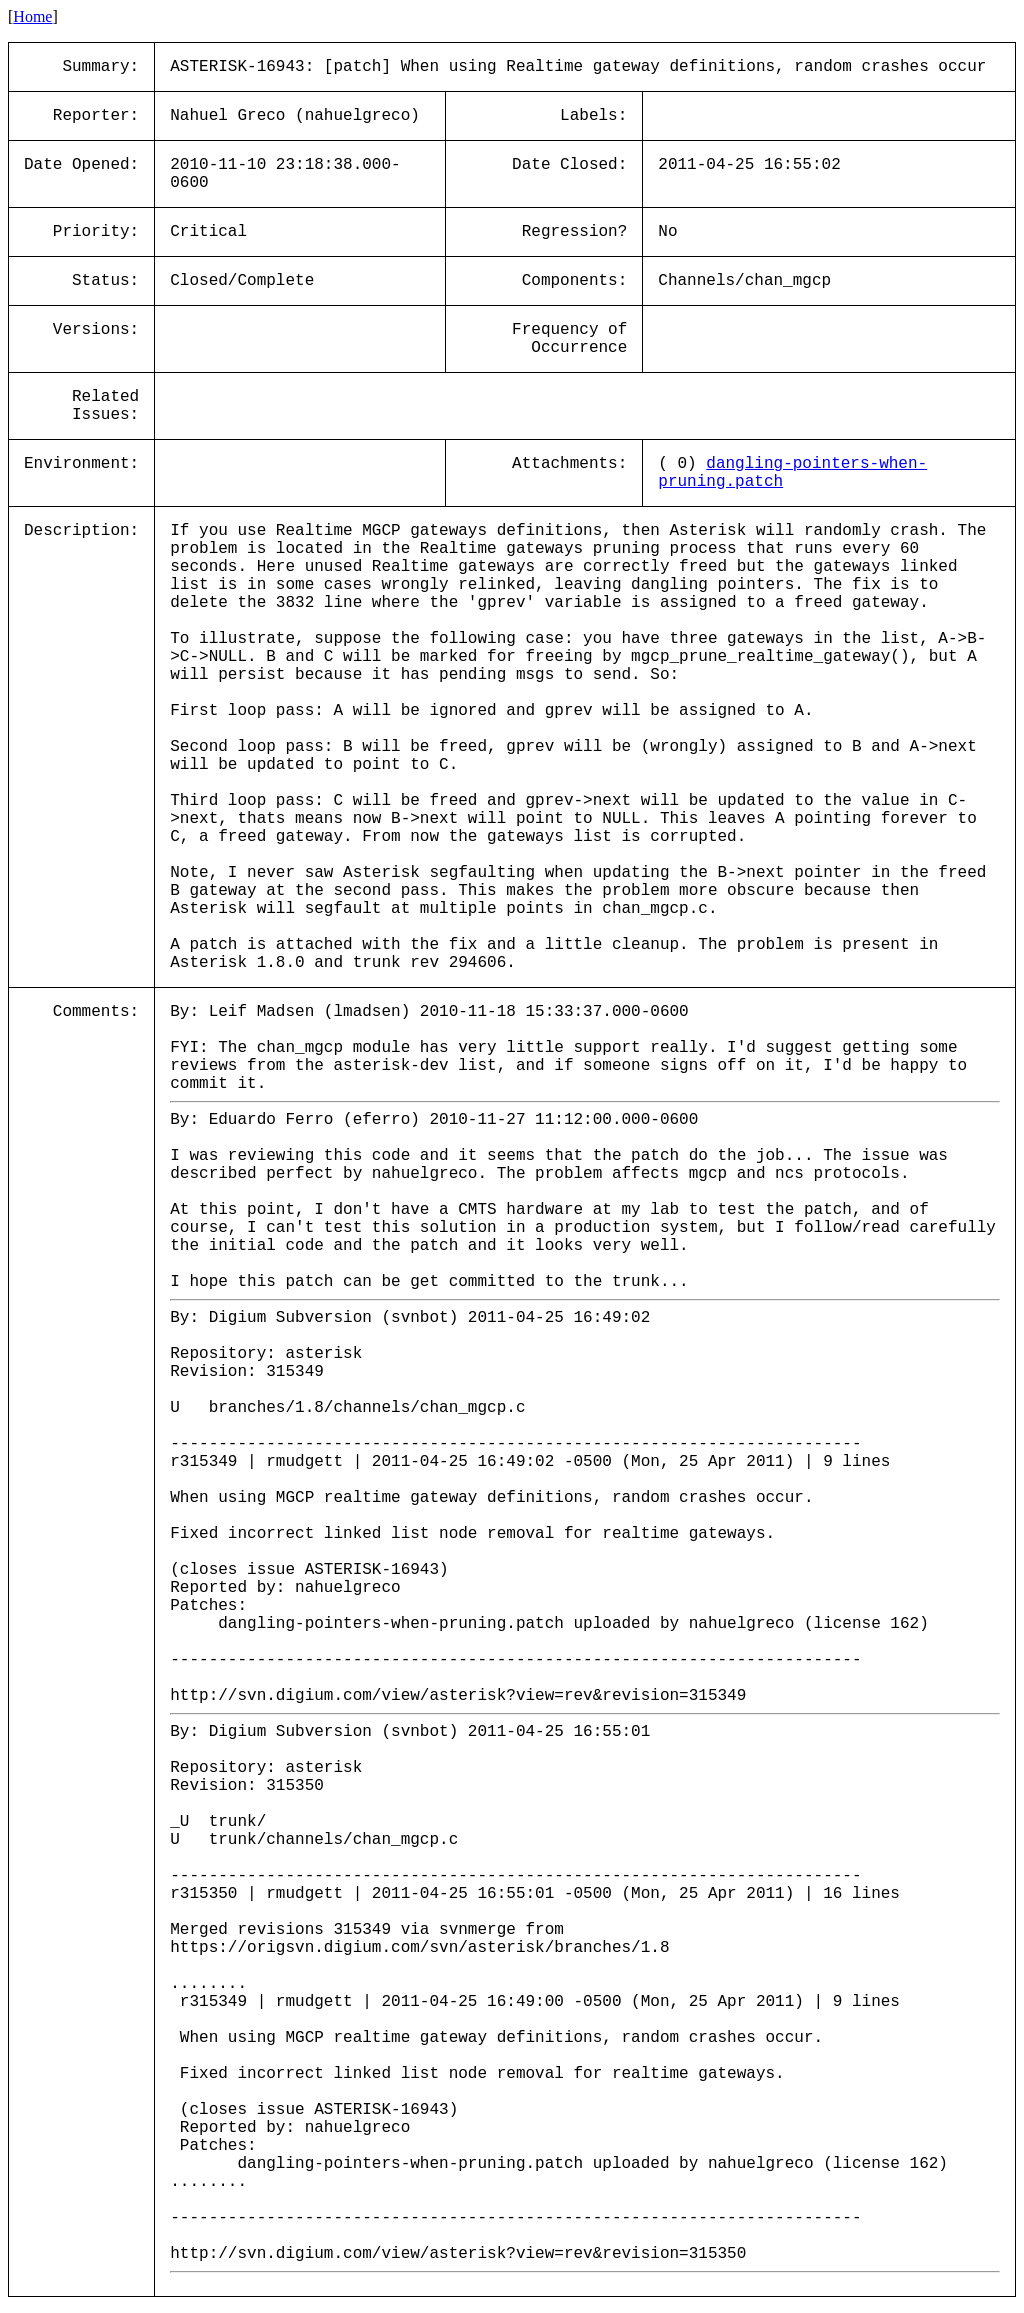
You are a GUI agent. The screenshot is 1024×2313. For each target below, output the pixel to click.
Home (32, 16)
